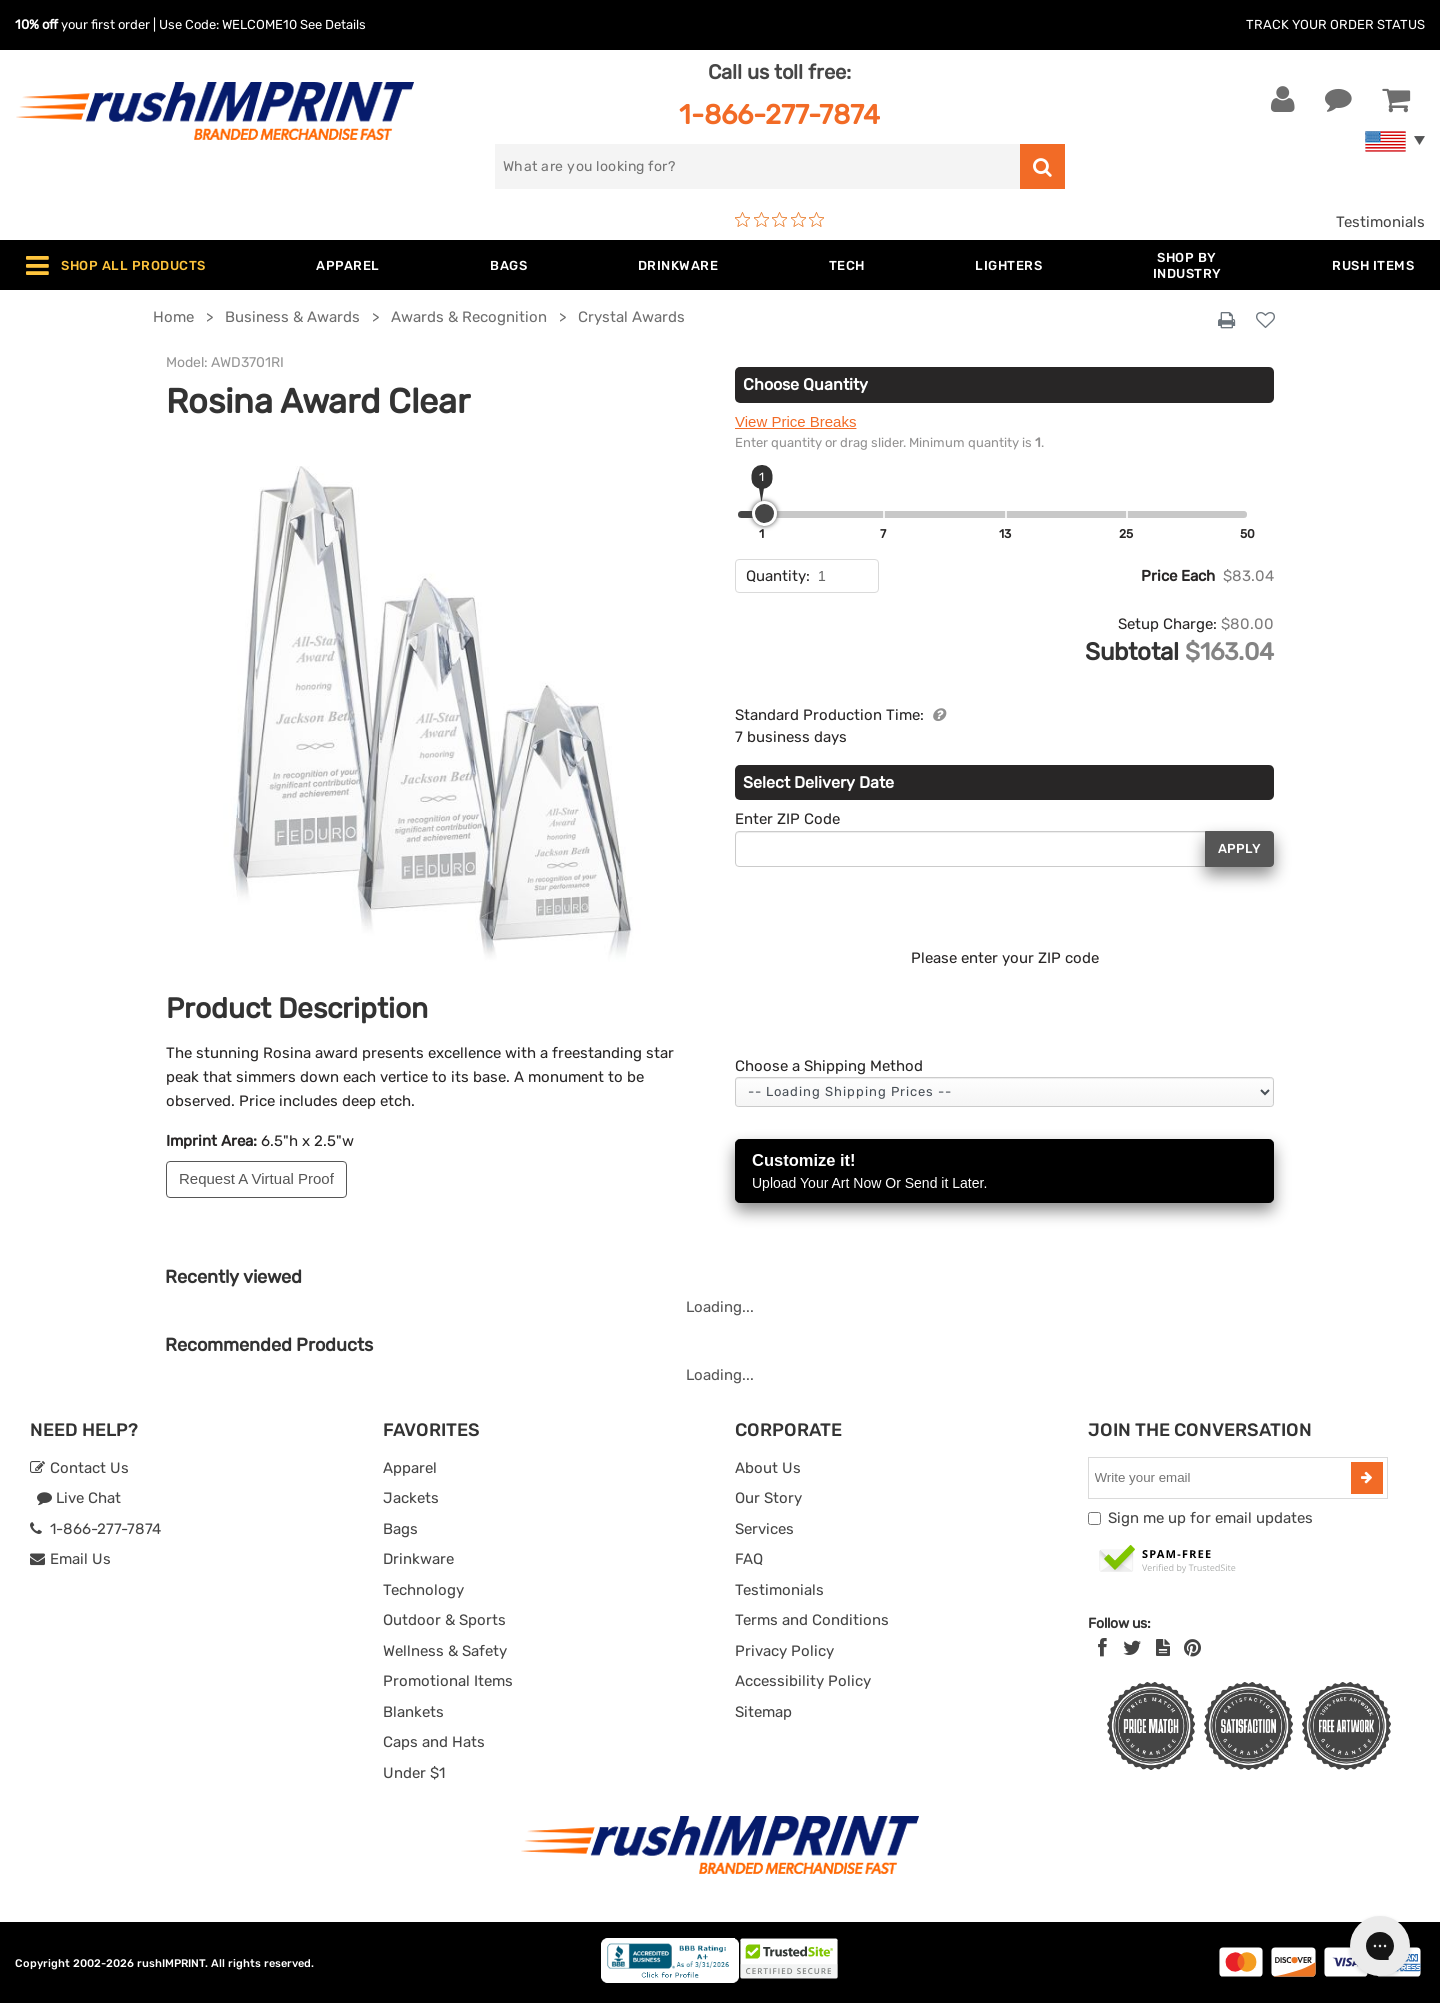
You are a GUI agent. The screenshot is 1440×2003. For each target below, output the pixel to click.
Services (764, 1529)
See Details (333, 24)
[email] (1222, 1478)
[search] (757, 166)
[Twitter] (1132, 1648)
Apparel (410, 1468)
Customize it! (1004, 1172)
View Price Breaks (795, 421)
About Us (768, 1468)
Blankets (413, 1712)
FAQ (749, 1559)
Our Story (768, 1498)
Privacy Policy (784, 1651)
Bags (400, 1529)
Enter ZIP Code (787, 819)
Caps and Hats (434, 1742)
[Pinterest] (1192, 1648)
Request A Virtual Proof (256, 1178)
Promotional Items (448, 1681)
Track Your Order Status (1335, 24)
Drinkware (418, 1559)
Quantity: (778, 576)
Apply (1239, 848)
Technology (423, 1590)
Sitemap (763, 1712)
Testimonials (1380, 222)
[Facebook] (1102, 1648)
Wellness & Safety (445, 1651)
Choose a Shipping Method (829, 1066)
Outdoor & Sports (444, 1620)
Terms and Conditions (812, 1620)
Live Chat (78, 1498)
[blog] (1163, 1648)
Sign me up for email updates (1210, 1518)
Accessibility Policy (803, 1681)
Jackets (411, 1498)
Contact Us (79, 1468)
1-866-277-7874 (779, 114)
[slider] (764, 513)
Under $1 (414, 1773)
